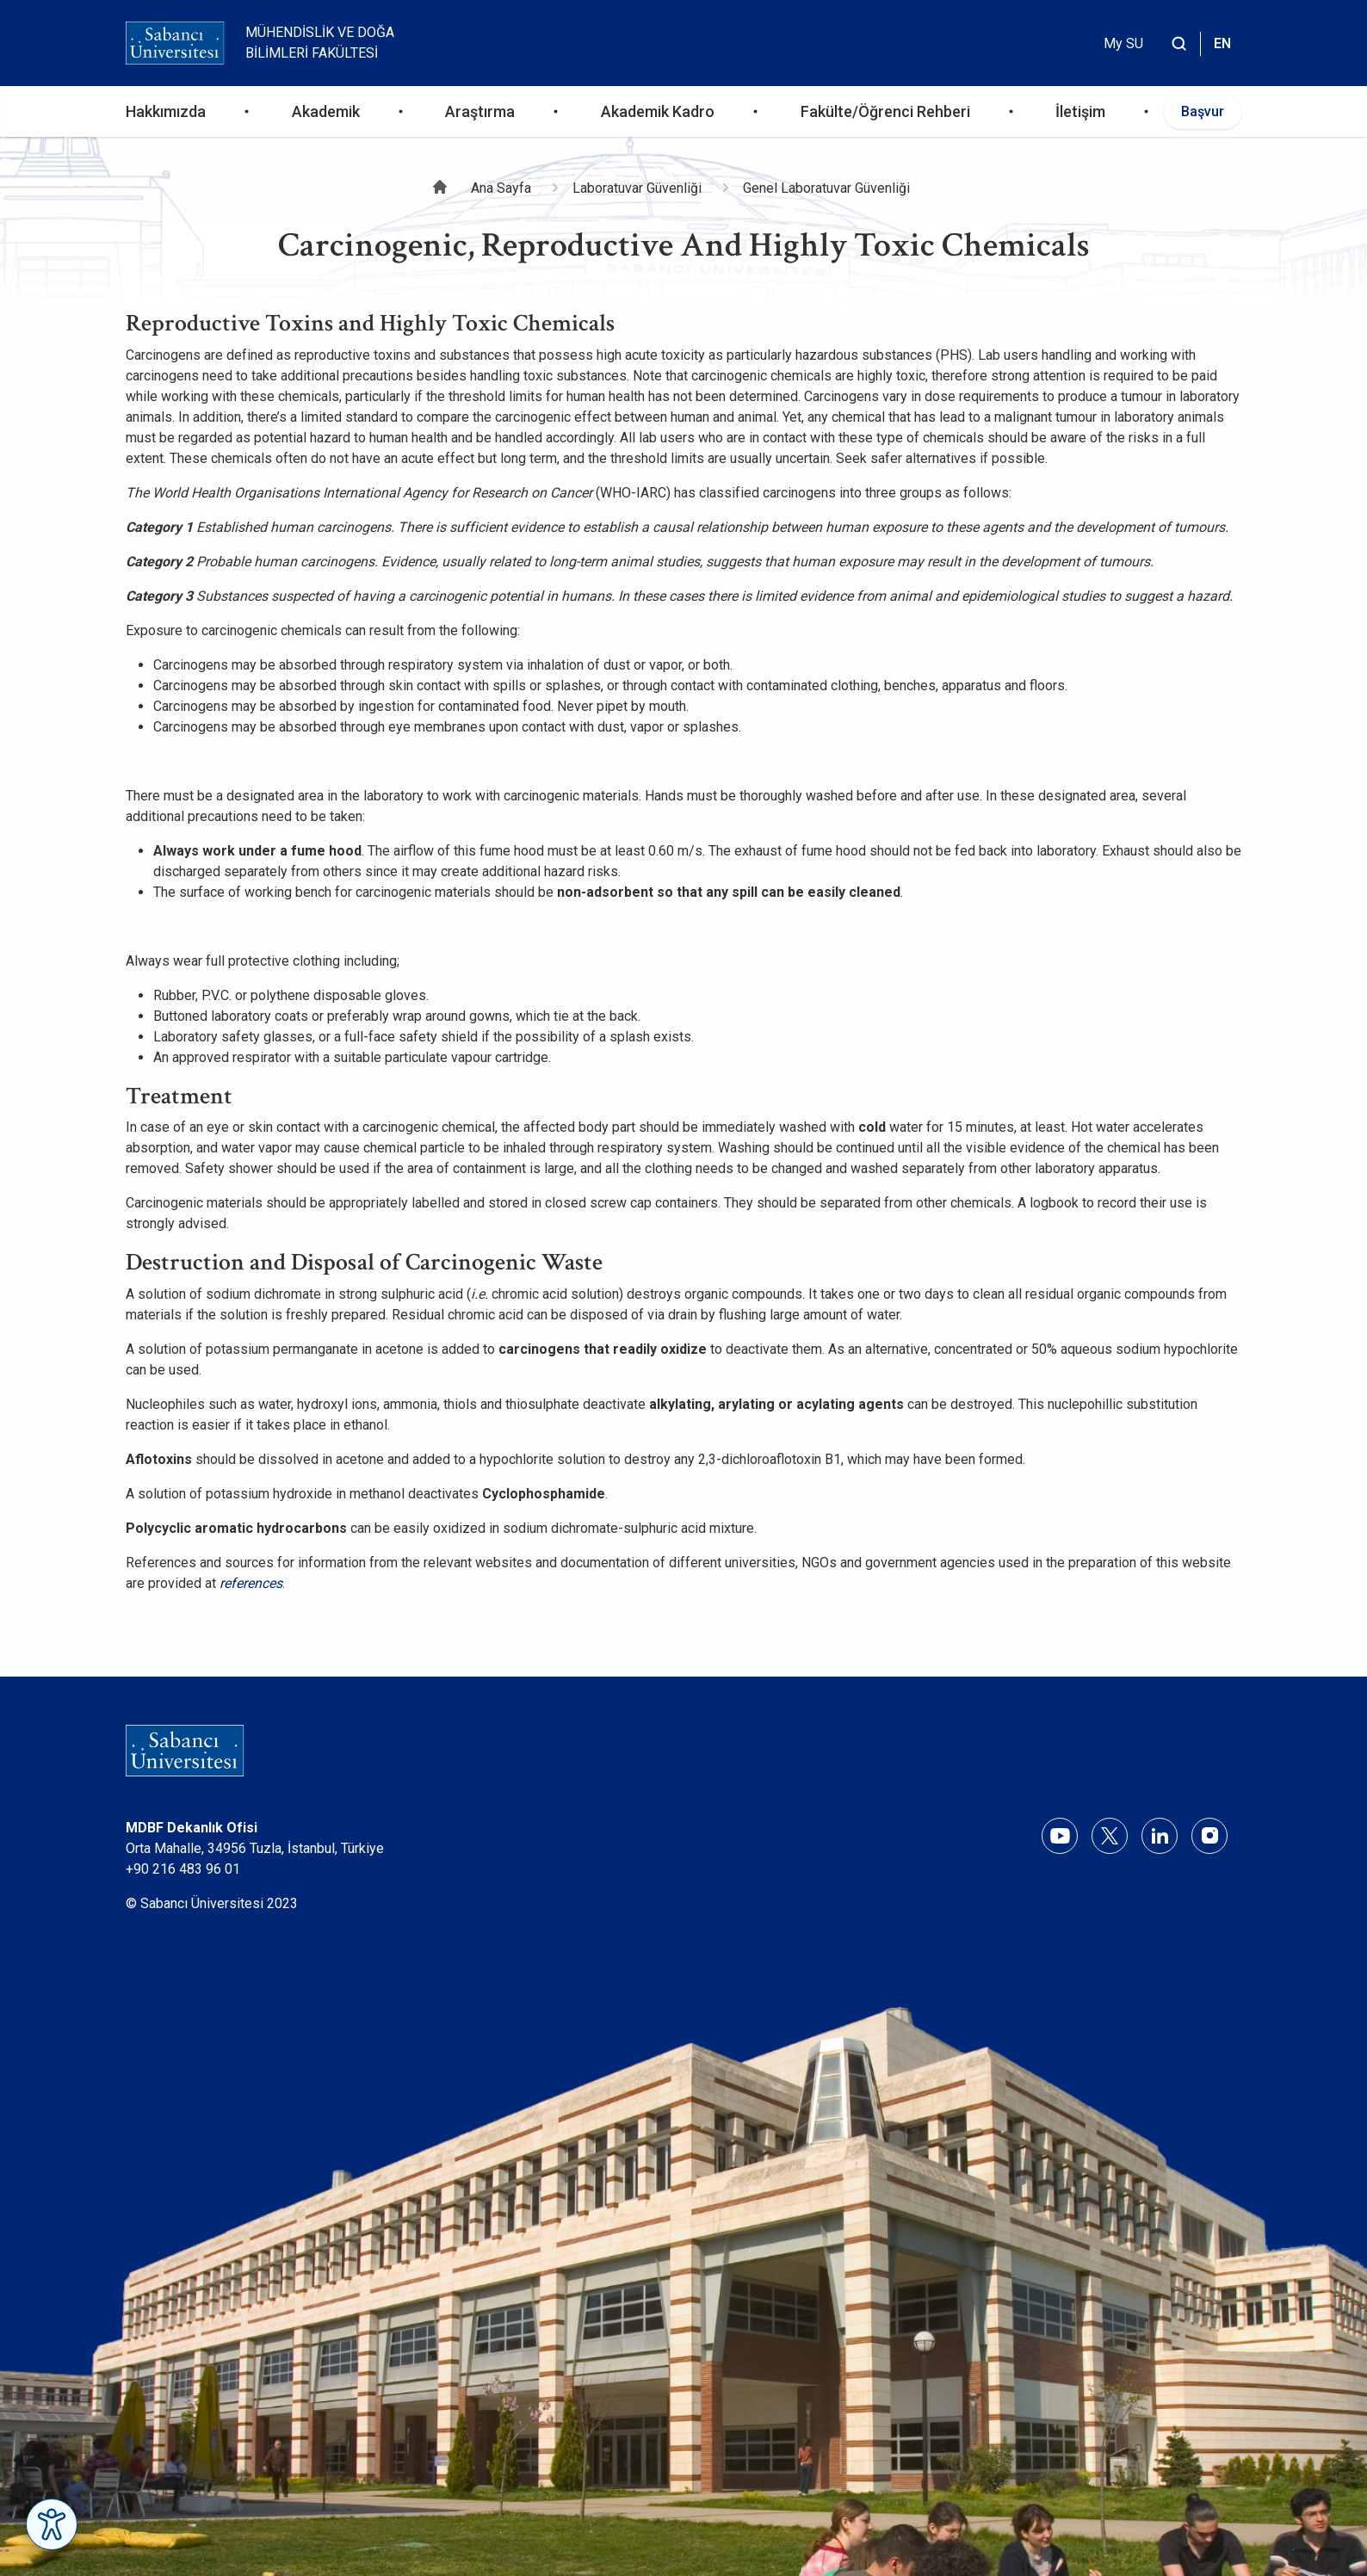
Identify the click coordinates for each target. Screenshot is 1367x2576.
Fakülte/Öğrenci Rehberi (885, 111)
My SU (1123, 43)
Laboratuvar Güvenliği (637, 188)
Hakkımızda (166, 111)
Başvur (1202, 111)
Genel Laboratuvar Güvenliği (826, 188)
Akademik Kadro (657, 111)
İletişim (1080, 111)
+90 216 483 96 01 (183, 1869)
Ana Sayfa (501, 188)
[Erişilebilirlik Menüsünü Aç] (51, 2524)
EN (1222, 43)
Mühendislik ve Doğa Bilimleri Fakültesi (319, 42)
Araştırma (480, 111)
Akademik (326, 111)
